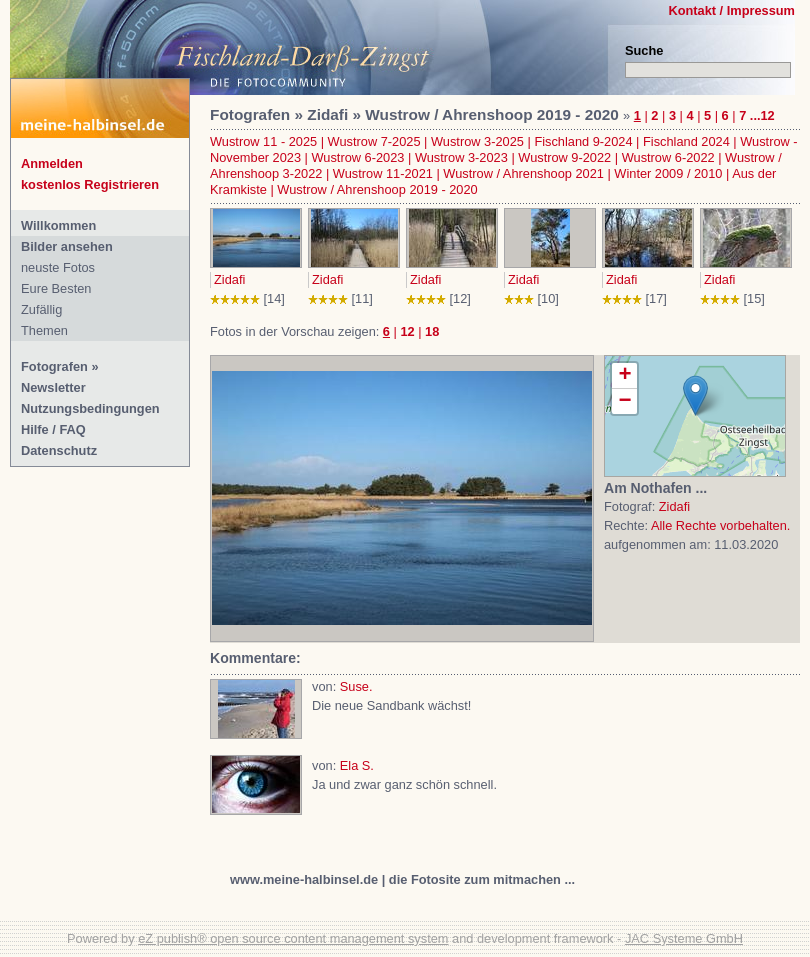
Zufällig (41, 309)
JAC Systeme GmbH (684, 938)
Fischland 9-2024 (583, 141)
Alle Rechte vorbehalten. (720, 525)
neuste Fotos (58, 267)
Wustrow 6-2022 (668, 157)
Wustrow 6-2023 (358, 157)
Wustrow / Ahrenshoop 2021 (523, 173)
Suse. (356, 686)
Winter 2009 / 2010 (668, 173)
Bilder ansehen (67, 246)
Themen (44, 330)
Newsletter (53, 387)
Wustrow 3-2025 (477, 141)
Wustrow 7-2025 (374, 141)
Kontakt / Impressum (731, 10)
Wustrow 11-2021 (383, 173)
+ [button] (624, 376)
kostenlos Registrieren (90, 184)
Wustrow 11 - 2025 (263, 141)
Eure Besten (56, 288)
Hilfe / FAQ (53, 429)
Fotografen (54, 366)
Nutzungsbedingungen (90, 408)
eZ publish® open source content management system (293, 938)
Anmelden (52, 163)
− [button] (624, 401)
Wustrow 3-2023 (461, 157)
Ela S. (357, 765)
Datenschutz (59, 450)
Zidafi (229, 279)
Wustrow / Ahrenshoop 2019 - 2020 (377, 189)
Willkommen (58, 225)
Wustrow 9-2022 (564, 157)
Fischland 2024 (686, 141)
